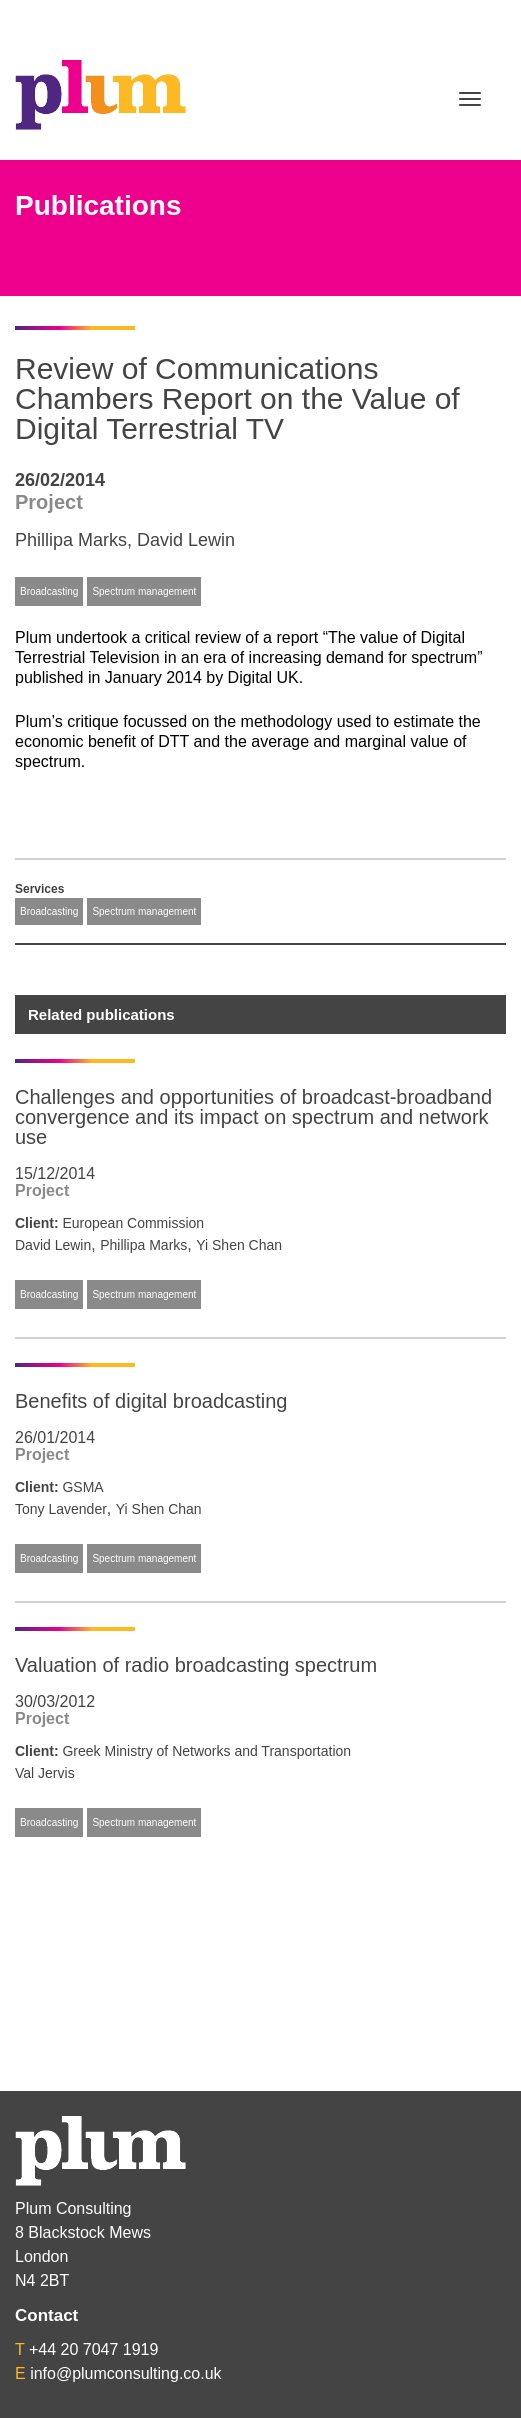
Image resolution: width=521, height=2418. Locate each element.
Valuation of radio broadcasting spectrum (196, 1665)
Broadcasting (49, 591)
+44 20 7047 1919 (93, 2349)
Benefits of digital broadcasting (151, 1401)
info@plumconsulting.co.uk (125, 2373)
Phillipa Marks (71, 540)
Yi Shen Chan (239, 1245)
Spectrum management (144, 591)
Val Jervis (45, 1773)
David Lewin (186, 540)
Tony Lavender (61, 1509)
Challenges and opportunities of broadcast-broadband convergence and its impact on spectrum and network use (253, 1117)
